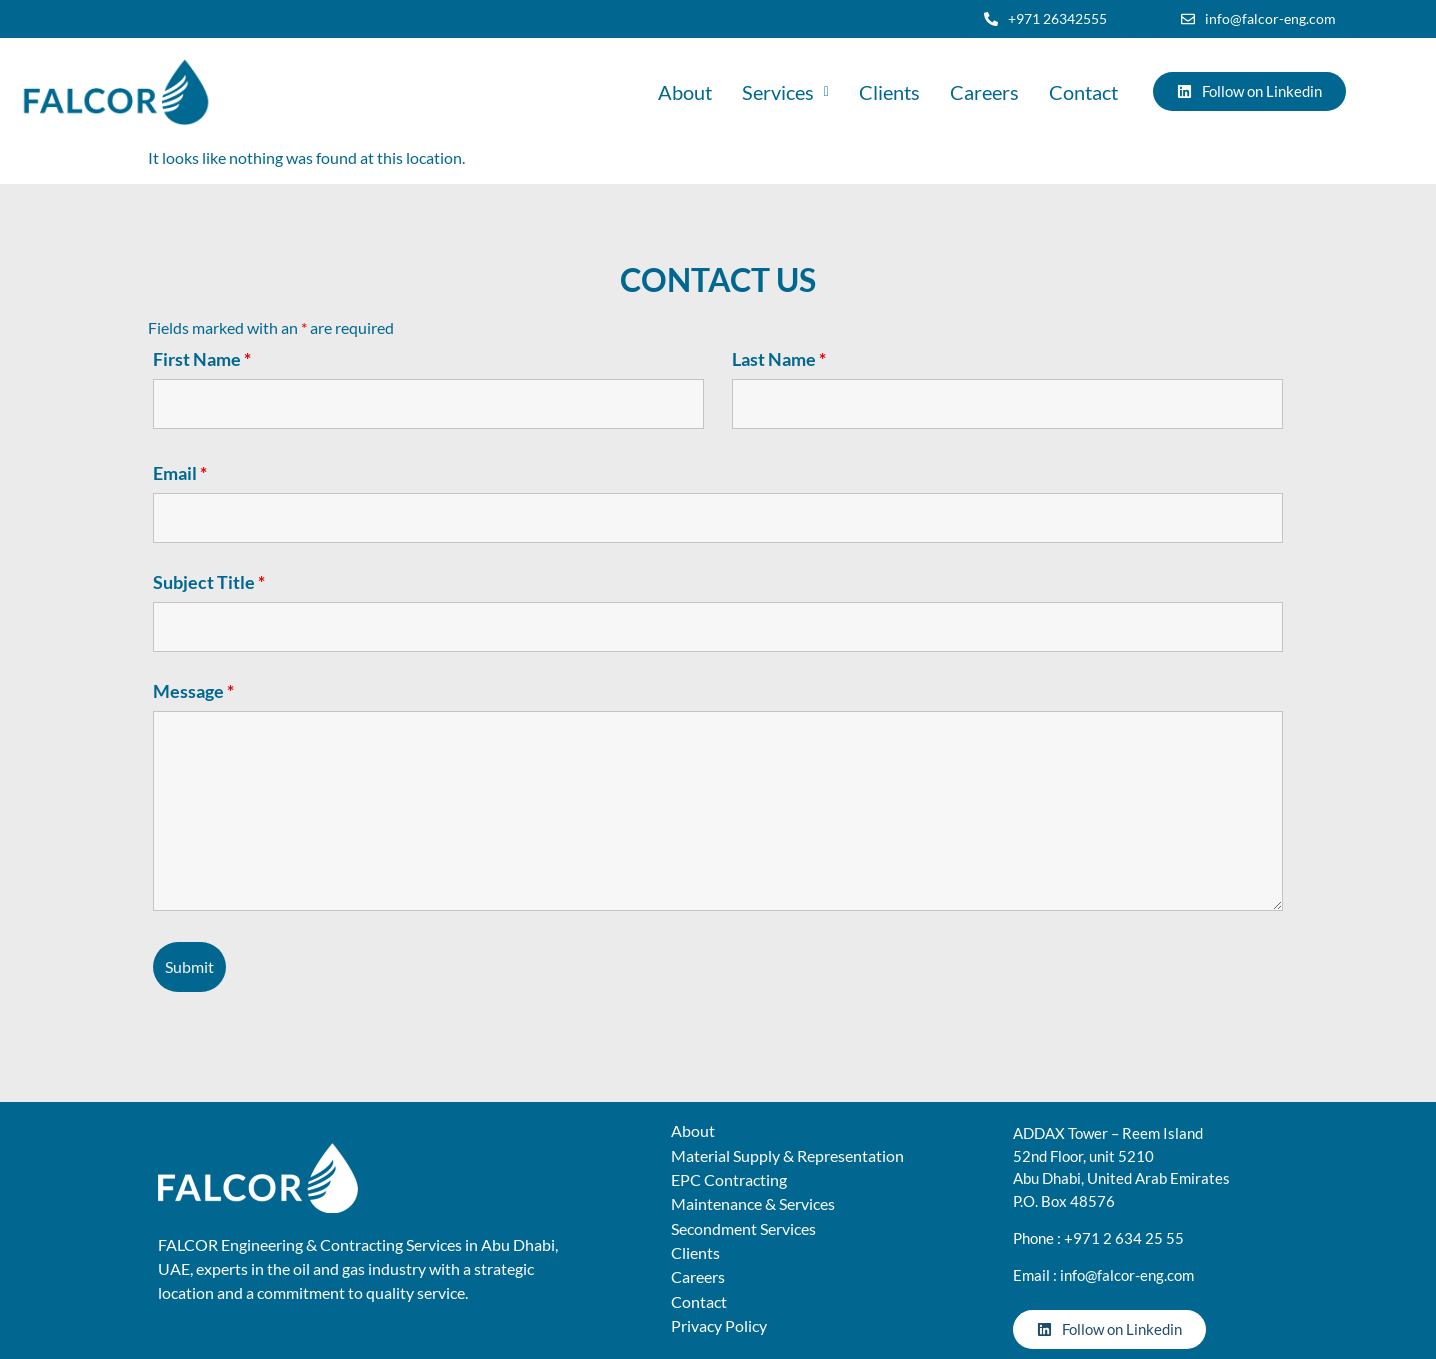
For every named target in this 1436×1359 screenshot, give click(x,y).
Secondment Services (743, 1228)
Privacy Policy (719, 1325)
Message (193, 691)
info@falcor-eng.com (1127, 1275)
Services (785, 92)
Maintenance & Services (753, 1203)
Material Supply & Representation (787, 1155)
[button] (785, 92)
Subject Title (209, 582)
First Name (202, 359)
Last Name (779, 359)
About (685, 92)
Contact (1083, 92)
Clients (889, 92)
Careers (984, 92)
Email (180, 473)
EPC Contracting (729, 1179)
